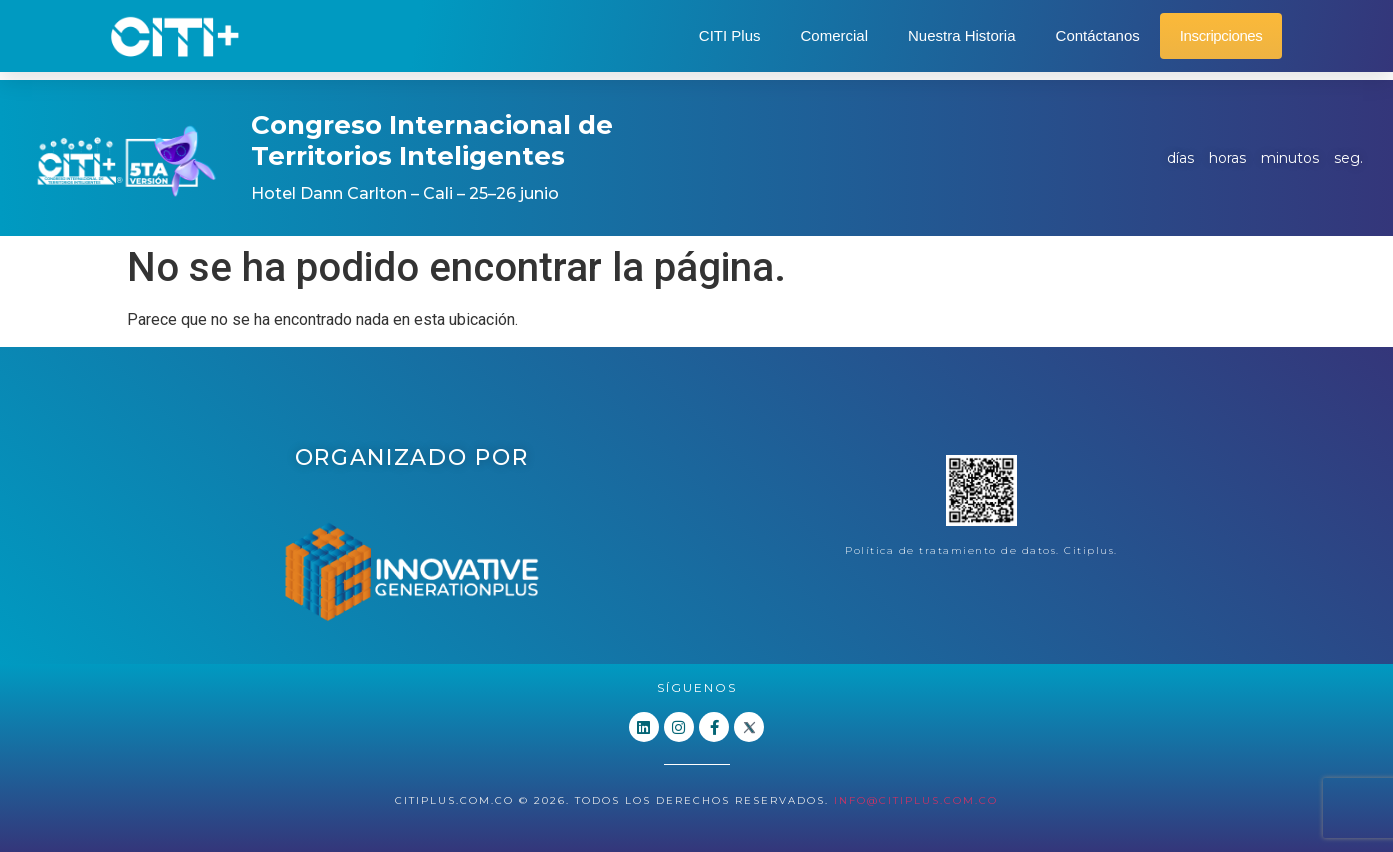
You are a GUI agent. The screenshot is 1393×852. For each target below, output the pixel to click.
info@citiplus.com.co (916, 799)
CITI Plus (730, 35)
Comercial (834, 35)
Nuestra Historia (962, 35)
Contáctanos (1098, 35)
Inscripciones (1221, 35)
